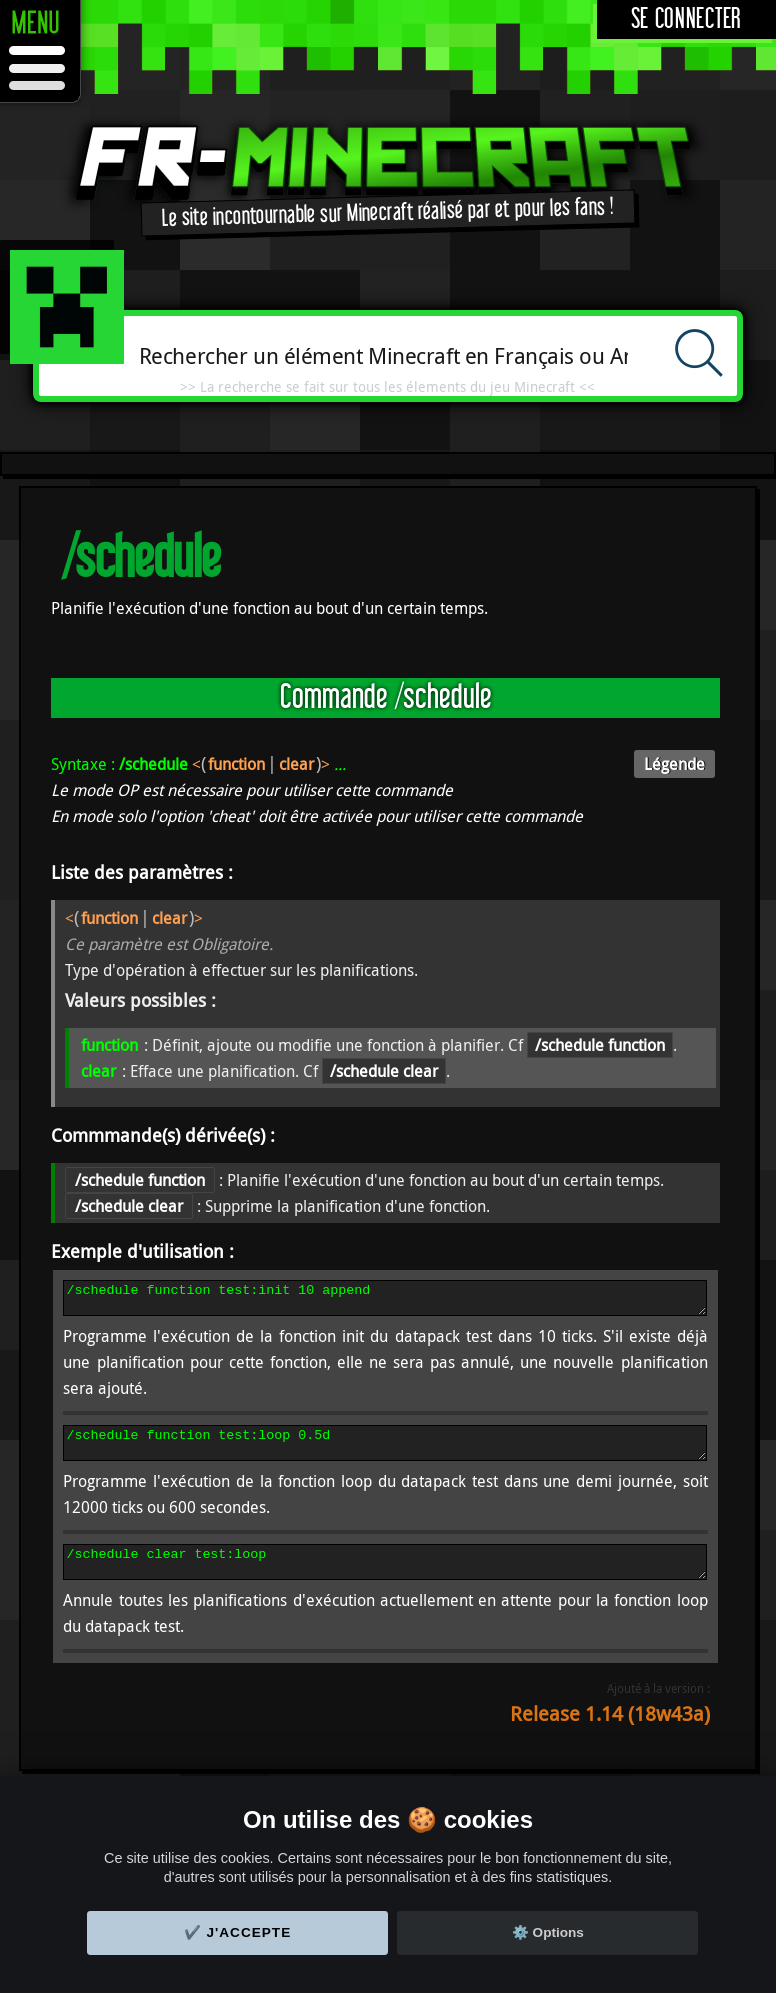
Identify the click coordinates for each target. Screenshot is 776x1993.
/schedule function (600, 1045)
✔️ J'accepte (238, 1932)
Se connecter (686, 19)
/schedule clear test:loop (385, 1577)
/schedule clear (384, 1071)
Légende (674, 764)
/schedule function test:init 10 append (385, 1301)
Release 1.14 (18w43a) (610, 1731)
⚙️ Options (548, 1932)
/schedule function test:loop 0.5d (385, 1452)
